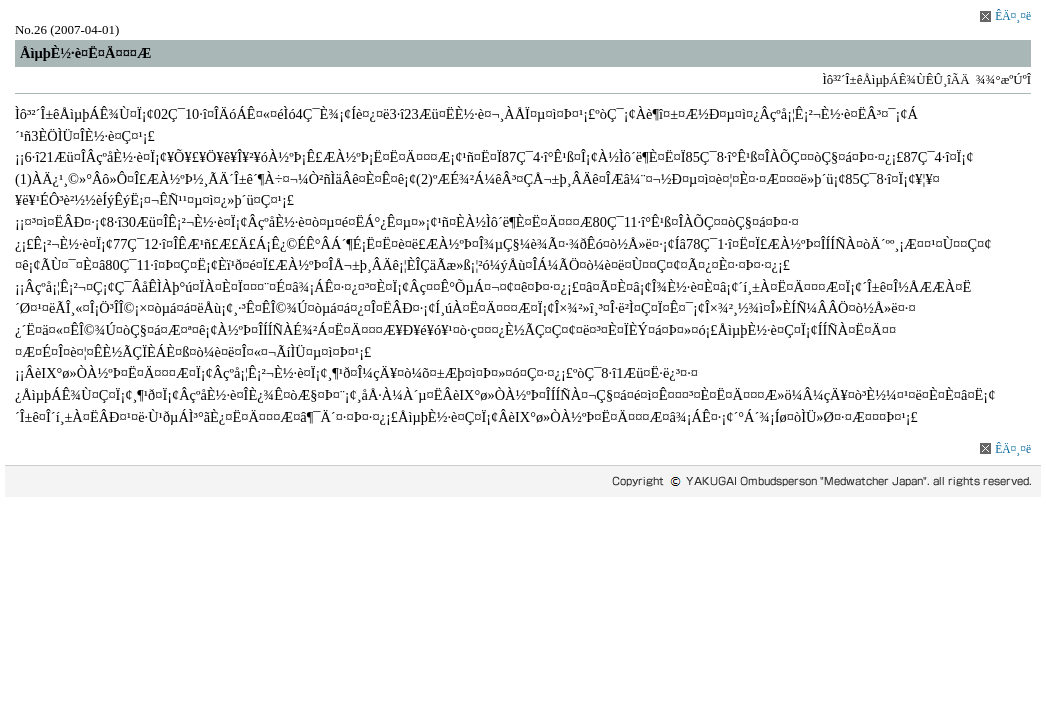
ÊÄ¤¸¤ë (1013, 16)
